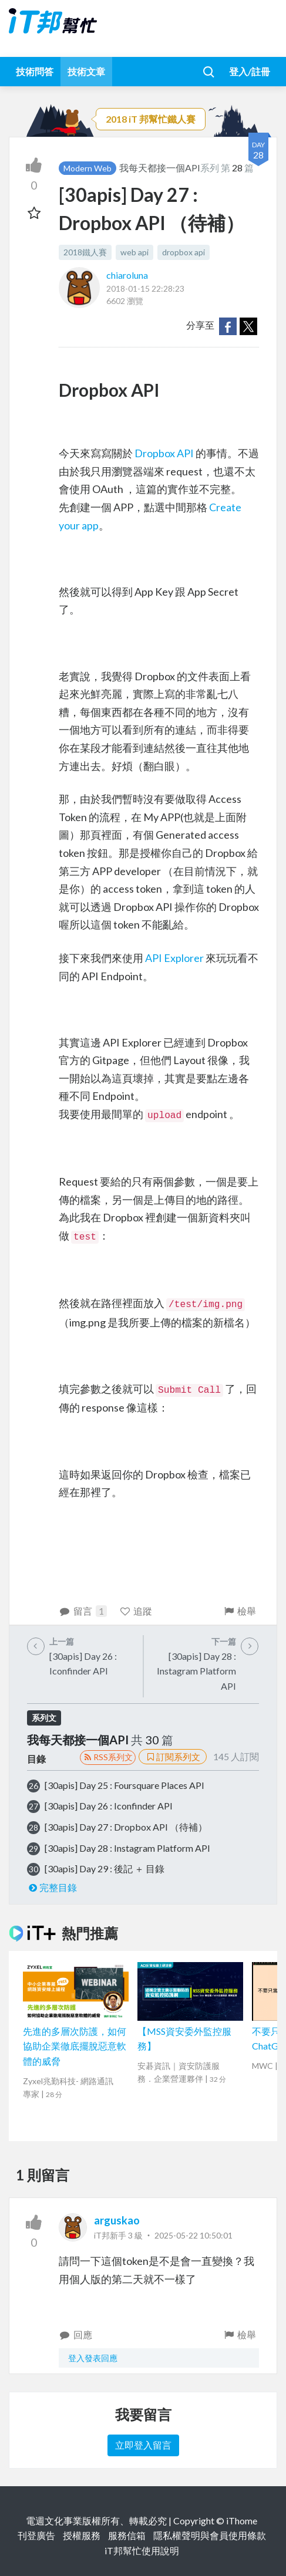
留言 (83, 1611)
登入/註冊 (249, 71)
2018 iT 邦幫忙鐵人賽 (151, 118)
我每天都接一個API (159, 167)
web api (134, 252)
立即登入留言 (143, 2444)
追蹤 (136, 1610)
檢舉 (239, 1610)
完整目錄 (52, 1887)
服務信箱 (127, 2535)
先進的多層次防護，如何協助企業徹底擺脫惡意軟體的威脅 (74, 2046)
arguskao (117, 2220)
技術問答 (34, 71)
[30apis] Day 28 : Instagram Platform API (127, 1847)
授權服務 (81, 2535)
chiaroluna (127, 275)
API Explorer (174, 957)
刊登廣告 (36, 2535)
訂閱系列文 (172, 1756)
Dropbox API (164, 453)
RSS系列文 (108, 1757)
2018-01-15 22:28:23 (145, 288)
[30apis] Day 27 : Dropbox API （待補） (126, 1826)
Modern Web (87, 168)
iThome (241, 2520)
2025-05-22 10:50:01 (193, 2235)
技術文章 (86, 71)
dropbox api (183, 252)
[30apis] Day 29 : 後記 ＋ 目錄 (104, 1868)
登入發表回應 (92, 2358)
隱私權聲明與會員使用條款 (209, 2535)
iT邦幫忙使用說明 (142, 2550)
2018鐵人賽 (85, 252)
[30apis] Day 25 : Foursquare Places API (124, 1785)
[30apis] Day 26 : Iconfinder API (109, 1805)
